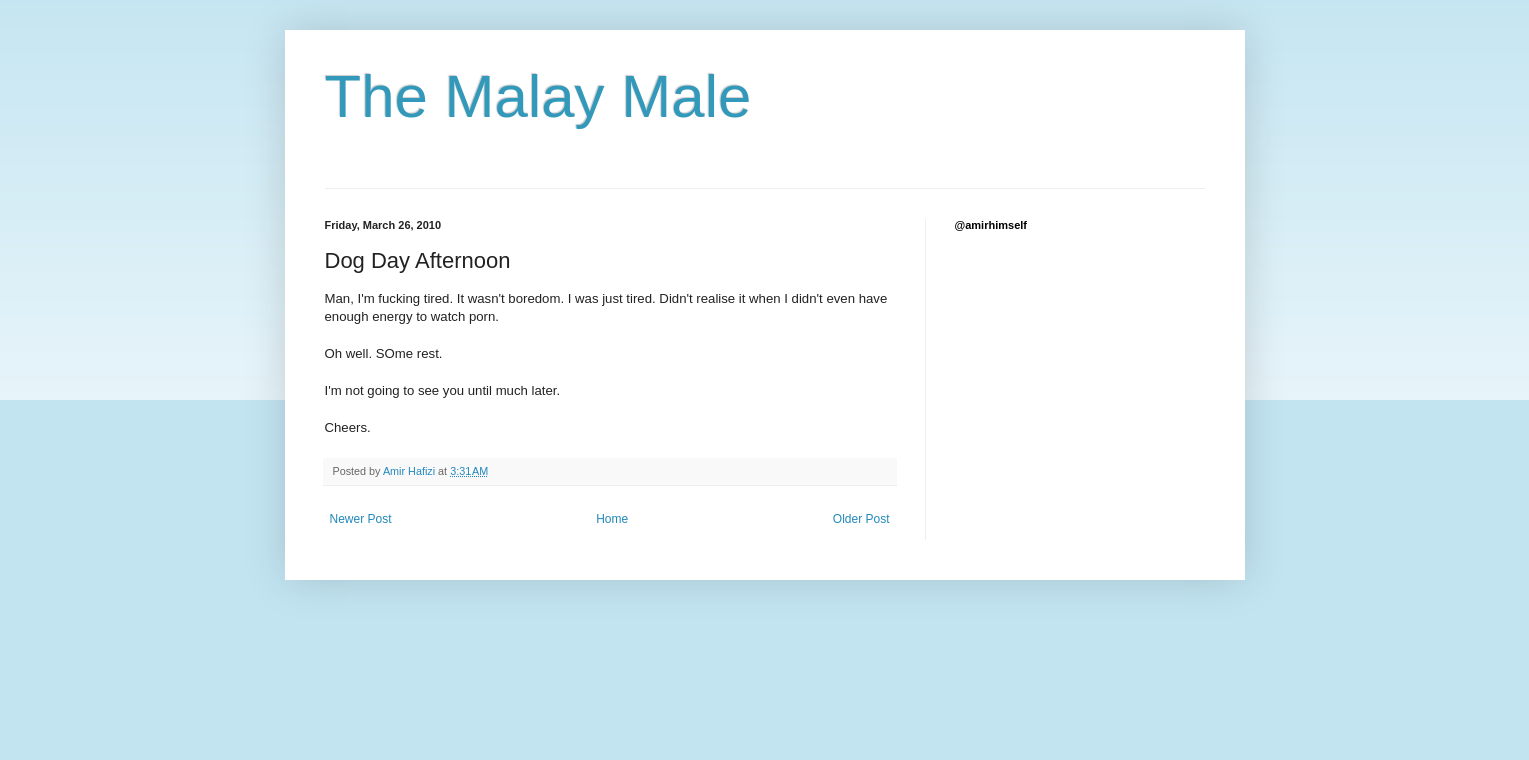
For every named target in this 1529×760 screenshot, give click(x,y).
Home (612, 519)
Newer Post (361, 519)
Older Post (861, 519)
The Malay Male (538, 96)
